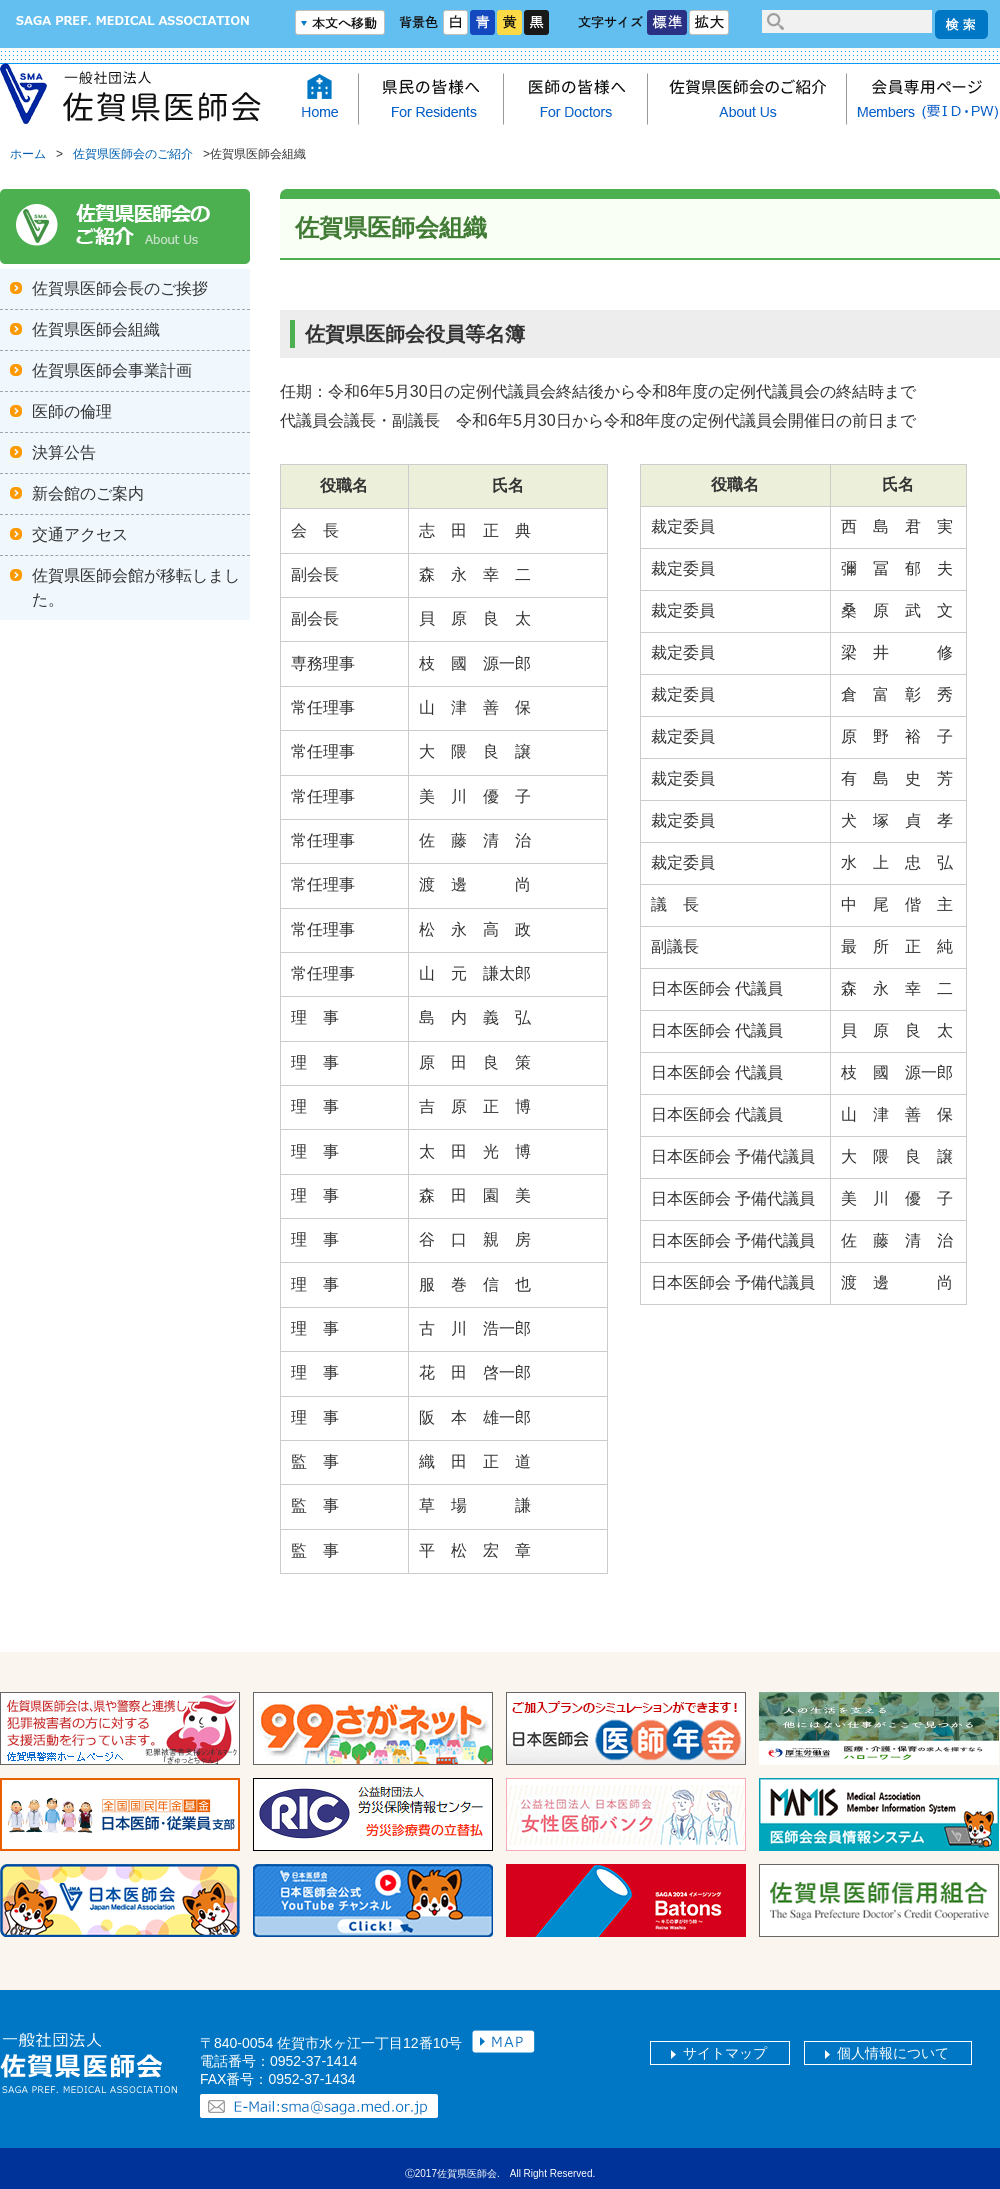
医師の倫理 (72, 411)
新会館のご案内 (88, 493)
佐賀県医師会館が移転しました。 (136, 587)
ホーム (28, 154)
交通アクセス (80, 534)
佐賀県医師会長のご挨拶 (120, 288)
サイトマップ (725, 2053)
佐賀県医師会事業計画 (112, 370)
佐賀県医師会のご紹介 (133, 154)
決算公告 (64, 452)
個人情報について (893, 2053)
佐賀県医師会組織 (96, 329)
